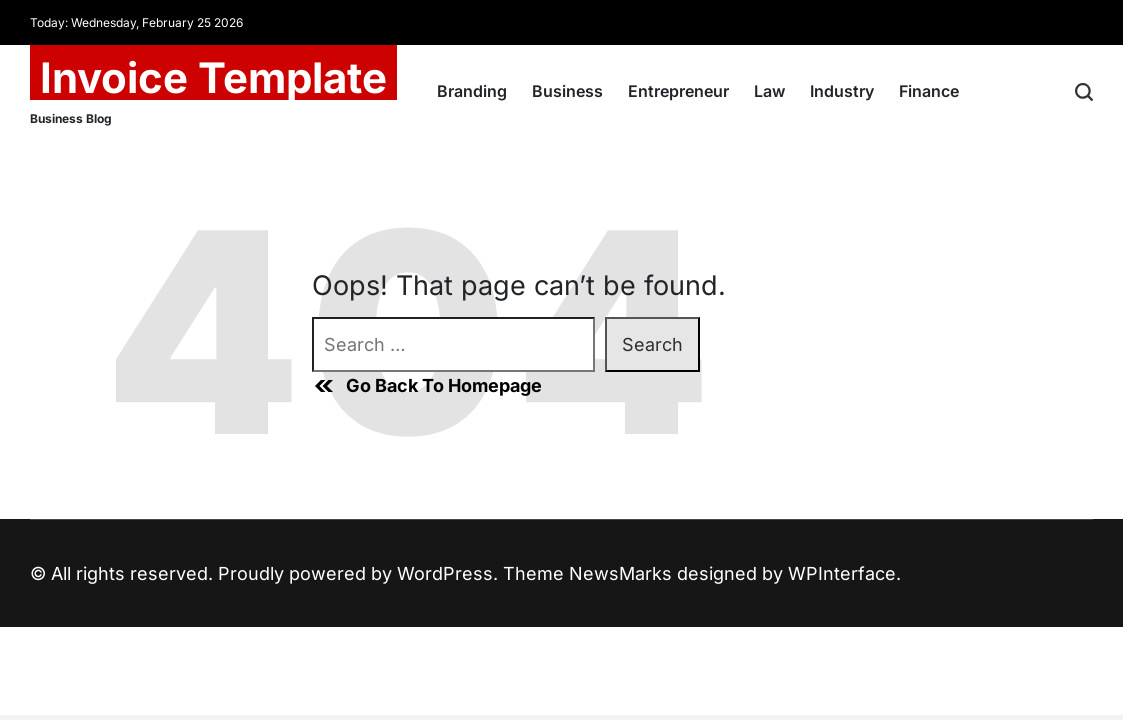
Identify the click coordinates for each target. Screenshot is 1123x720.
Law (769, 91)
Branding (472, 91)
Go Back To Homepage (427, 386)
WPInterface (842, 573)
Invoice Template (213, 78)
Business (567, 91)
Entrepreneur (678, 91)
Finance (929, 91)
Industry (842, 91)
